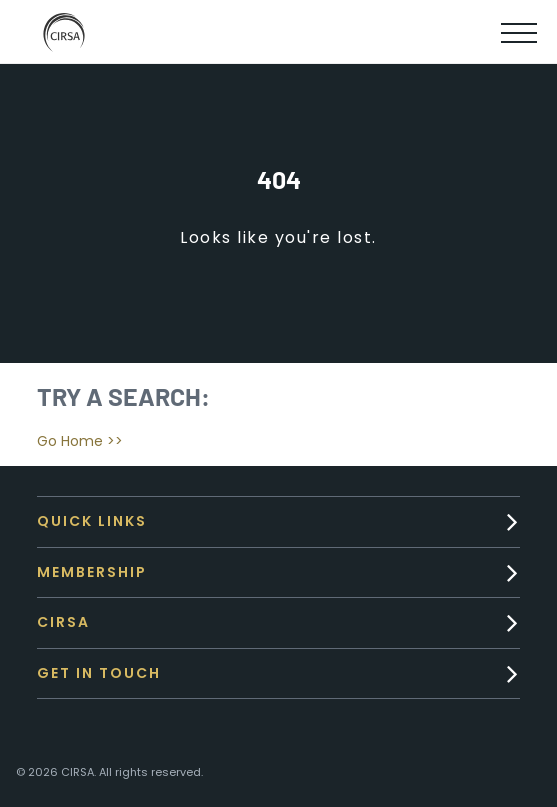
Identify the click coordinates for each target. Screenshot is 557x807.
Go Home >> (80, 441)
